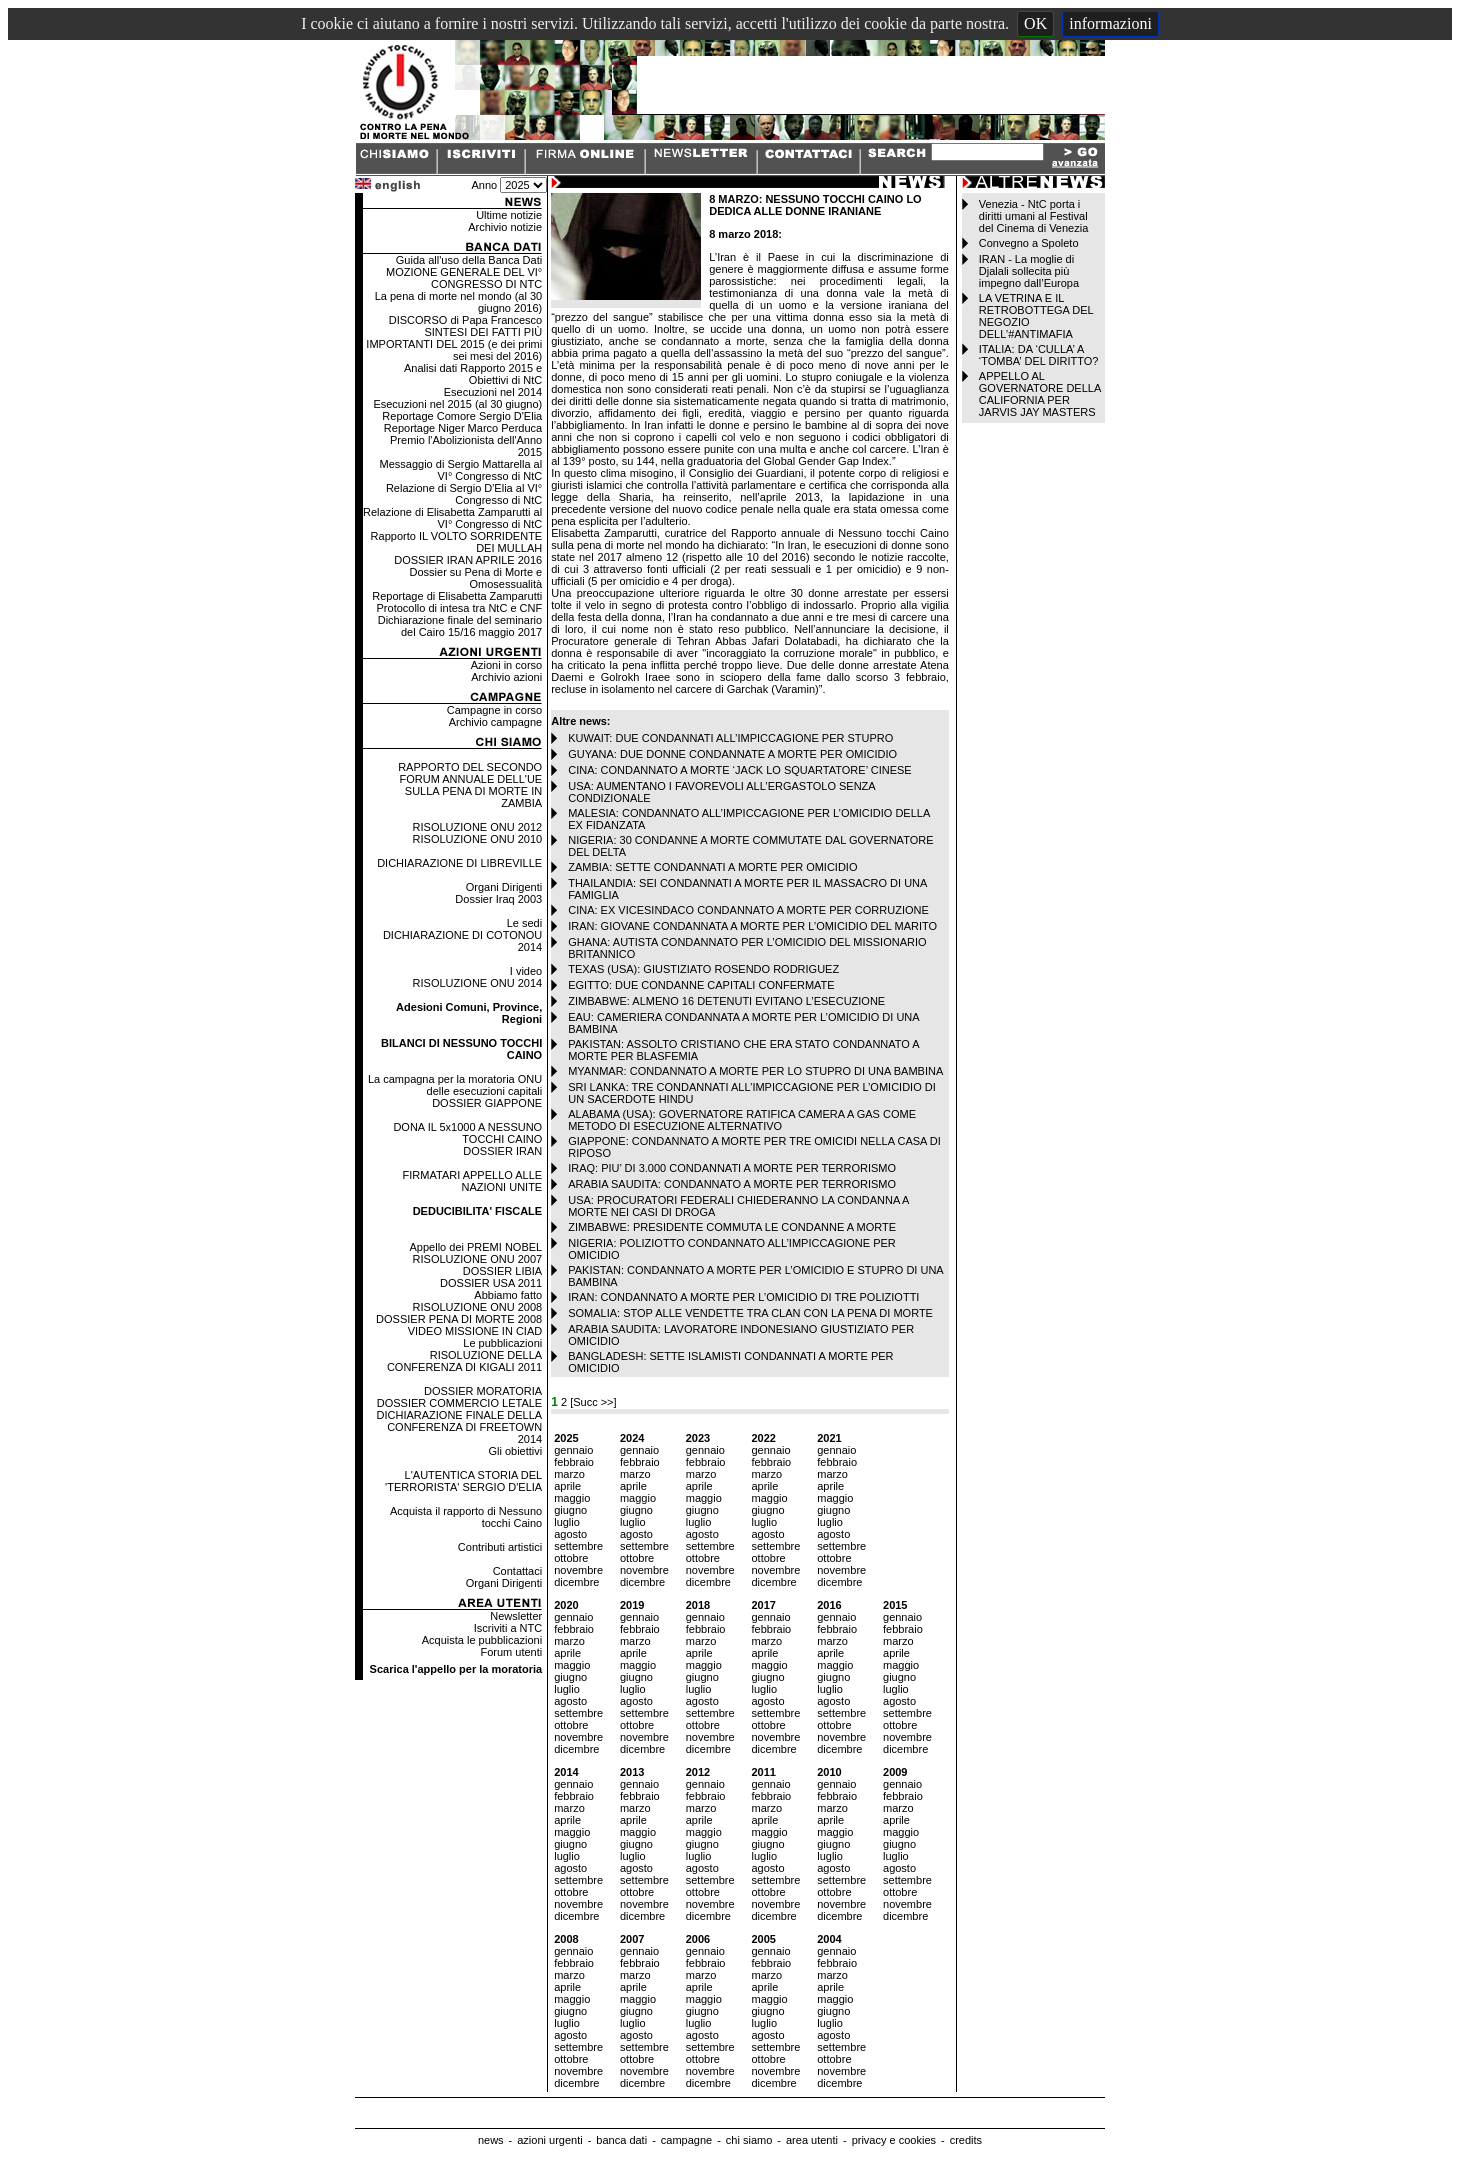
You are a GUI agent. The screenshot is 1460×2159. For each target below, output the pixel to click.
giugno (570, 1510)
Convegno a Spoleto (1029, 243)
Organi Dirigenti (504, 887)
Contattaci (518, 1571)
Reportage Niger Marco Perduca (463, 428)
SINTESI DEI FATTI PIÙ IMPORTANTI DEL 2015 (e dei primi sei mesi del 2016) (454, 344)
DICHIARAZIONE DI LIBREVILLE (459, 863)
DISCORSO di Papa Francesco (465, 320)
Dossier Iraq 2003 (498, 899)
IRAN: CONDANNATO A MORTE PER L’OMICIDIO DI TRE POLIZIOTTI (743, 1297)
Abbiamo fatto (508, 1295)
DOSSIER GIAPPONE (487, 1103)
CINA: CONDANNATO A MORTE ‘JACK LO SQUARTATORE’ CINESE (740, 770)
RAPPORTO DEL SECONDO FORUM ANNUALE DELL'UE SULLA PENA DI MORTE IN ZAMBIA (470, 785)
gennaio (573, 1450)
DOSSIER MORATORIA (483, 1391)
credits (966, 2140)
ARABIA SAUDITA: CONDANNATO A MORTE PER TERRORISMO (732, 1184)
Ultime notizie (509, 215)
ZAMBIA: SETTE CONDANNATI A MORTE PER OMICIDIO (712, 867)
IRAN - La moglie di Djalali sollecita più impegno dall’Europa (1029, 271)
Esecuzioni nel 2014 (493, 392)
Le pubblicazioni (502, 1343)
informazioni (1110, 23)
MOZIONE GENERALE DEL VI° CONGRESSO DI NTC (464, 278)
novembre (578, 1570)
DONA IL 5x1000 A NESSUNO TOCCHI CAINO (467, 1133)
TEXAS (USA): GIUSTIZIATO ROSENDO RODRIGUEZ (703, 969)
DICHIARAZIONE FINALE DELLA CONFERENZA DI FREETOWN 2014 (460, 1427)
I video (526, 971)
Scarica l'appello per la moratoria (456, 1669)
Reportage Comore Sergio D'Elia (462, 416)
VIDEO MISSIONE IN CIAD (475, 1331)
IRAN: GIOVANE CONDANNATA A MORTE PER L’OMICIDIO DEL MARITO (752, 926)
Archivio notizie (505, 227)
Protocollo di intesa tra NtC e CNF (460, 608)
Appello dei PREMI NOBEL (476, 1247)
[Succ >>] (593, 1402)
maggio (572, 1498)
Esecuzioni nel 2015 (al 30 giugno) (457, 404)
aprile (567, 1486)
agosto (570, 1534)
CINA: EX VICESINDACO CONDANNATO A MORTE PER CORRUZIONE (748, 910)
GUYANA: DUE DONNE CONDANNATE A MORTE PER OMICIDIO (732, 754)
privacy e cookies (894, 2140)
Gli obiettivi (515, 1451)
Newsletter (516, 1616)
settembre (578, 1546)
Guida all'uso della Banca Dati (469, 260)
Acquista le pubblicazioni (482, 1640)
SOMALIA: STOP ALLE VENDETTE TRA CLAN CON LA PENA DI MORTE (750, 1313)
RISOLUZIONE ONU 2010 (478, 839)
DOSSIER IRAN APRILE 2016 (468, 560)
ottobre (571, 1558)
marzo (569, 1474)
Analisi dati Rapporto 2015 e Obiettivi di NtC (473, 374)
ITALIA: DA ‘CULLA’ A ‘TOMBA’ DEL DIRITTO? (1039, 355)
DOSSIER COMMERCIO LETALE (459, 1403)
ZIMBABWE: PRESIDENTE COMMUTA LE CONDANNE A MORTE (732, 1227)
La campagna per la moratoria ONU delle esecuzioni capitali (455, 1085)
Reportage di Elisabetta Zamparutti (457, 596)
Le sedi (524, 923)
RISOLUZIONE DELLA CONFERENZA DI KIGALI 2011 (464, 1361)
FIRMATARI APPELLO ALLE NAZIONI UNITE (473, 1181)
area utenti (812, 2140)
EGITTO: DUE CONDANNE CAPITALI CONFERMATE (701, 985)
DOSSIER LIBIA (502, 1271)
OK (1035, 23)
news (491, 2140)
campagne (686, 2140)
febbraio (574, 1462)
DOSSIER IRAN (502, 1151)
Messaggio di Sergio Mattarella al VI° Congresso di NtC (461, 470)
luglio (567, 1522)
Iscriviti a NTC (508, 1628)
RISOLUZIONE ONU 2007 (478, 1259)
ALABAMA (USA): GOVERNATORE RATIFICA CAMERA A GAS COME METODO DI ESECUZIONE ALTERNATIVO (742, 1120)
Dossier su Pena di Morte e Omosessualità (476, 578)
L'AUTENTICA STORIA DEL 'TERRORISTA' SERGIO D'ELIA (463, 1481)
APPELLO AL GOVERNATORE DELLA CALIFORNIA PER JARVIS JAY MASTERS (1040, 394)
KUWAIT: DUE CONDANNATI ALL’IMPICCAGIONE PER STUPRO (730, 738)
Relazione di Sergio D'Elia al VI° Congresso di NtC (464, 494)
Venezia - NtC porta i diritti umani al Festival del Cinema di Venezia (1033, 216)
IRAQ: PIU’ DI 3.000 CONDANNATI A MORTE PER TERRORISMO (732, 1168)
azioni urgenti (549, 2140)
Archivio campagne (496, 722)
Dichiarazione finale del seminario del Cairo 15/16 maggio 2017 (460, 626)
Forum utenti (511, 1652)
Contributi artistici (500, 1547)
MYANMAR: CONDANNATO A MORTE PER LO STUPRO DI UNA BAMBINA (755, 1071)
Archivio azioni (506, 677)
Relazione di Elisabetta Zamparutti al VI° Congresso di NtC (452, 518)
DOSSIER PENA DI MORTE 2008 (459, 1319)
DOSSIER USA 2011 (491, 1283)
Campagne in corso (494, 710)
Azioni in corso (507, 665)
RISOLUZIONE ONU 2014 (478, 983)
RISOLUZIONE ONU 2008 (478, 1307)
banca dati (621, 2140)
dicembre (576, 1582)
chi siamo (749, 2140)
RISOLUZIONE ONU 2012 (478, 827)
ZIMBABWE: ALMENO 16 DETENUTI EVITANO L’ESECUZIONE (726, 1001)
